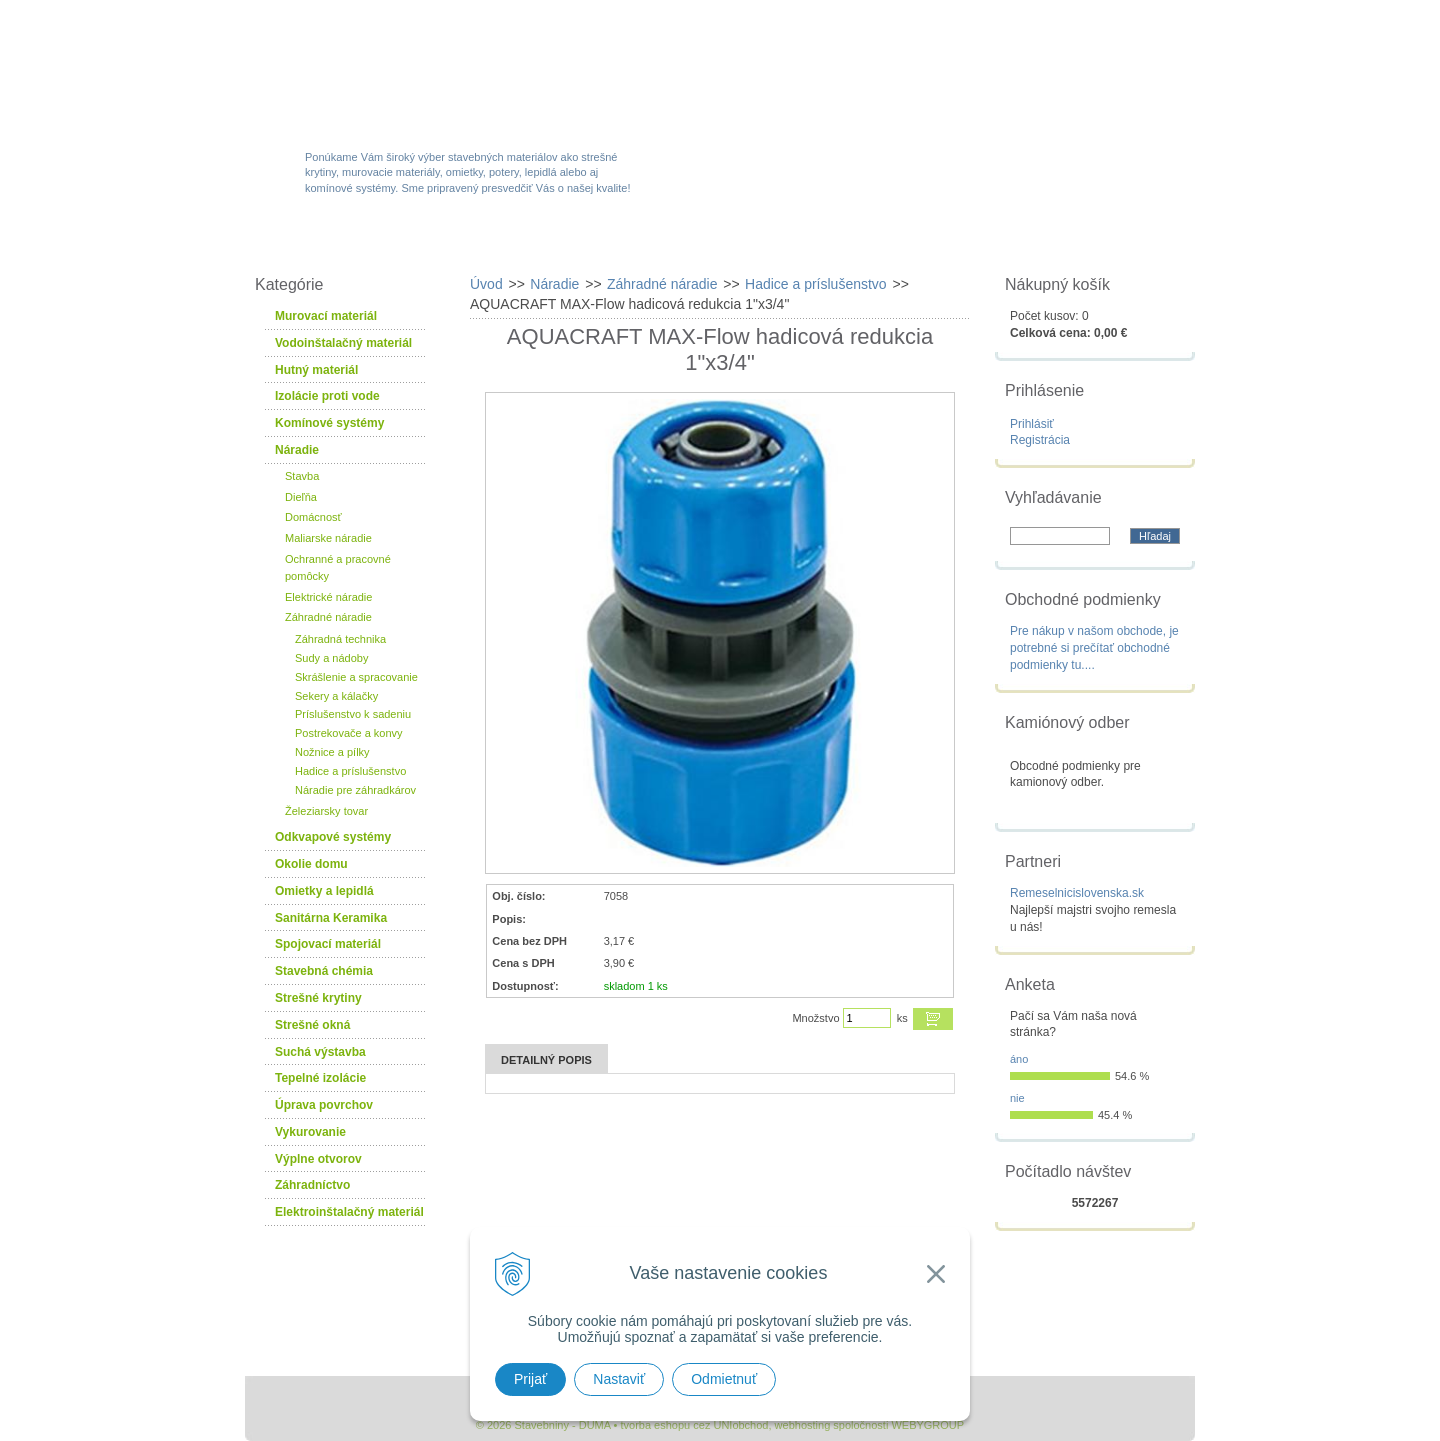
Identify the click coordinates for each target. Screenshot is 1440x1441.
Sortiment (473, 242)
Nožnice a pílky (332, 752)
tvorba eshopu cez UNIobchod (694, 1425)
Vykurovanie (310, 1132)
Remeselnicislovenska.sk (1077, 893)
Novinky (713, 242)
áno (1019, 1059)
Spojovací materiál (328, 944)
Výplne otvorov (318, 1159)
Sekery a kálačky (336, 696)
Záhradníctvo (312, 1185)
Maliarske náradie (328, 538)
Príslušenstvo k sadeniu (353, 714)
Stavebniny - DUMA (419, 72)
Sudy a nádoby (331, 658)
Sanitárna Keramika (331, 918)
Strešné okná (312, 1025)
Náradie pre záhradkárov (355, 790)
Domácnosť (313, 517)
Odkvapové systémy (333, 837)
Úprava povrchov (324, 1105)
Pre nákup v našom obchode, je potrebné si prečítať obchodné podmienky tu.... (1094, 648)
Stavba (302, 476)
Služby (835, 242)
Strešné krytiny (318, 998)
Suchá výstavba (320, 1052)
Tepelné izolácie (320, 1078)
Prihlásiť (1032, 424)
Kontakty (1083, 242)
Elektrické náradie (328, 597)
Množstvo (815, 1018)
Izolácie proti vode (327, 396)
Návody (954, 242)
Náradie (297, 450)
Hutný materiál (316, 370)
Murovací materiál (326, 316)
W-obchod (334, 242)
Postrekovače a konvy (349, 733)
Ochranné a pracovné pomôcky (338, 567)
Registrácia (1040, 440)
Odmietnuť (724, 1379)
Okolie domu (311, 864)
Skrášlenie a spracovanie (356, 677)
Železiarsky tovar (326, 811)
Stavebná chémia (324, 971)
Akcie (597, 242)
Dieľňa (301, 497)
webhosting (803, 1425)
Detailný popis (546, 1060)
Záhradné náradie (328, 617)
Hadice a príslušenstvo (350, 771)
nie (1017, 1098)
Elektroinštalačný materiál (349, 1212)
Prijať (530, 1379)
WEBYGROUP (927, 1425)
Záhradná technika (340, 639)
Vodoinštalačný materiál (343, 343)
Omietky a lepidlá (324, 891)
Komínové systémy (329, 423)
